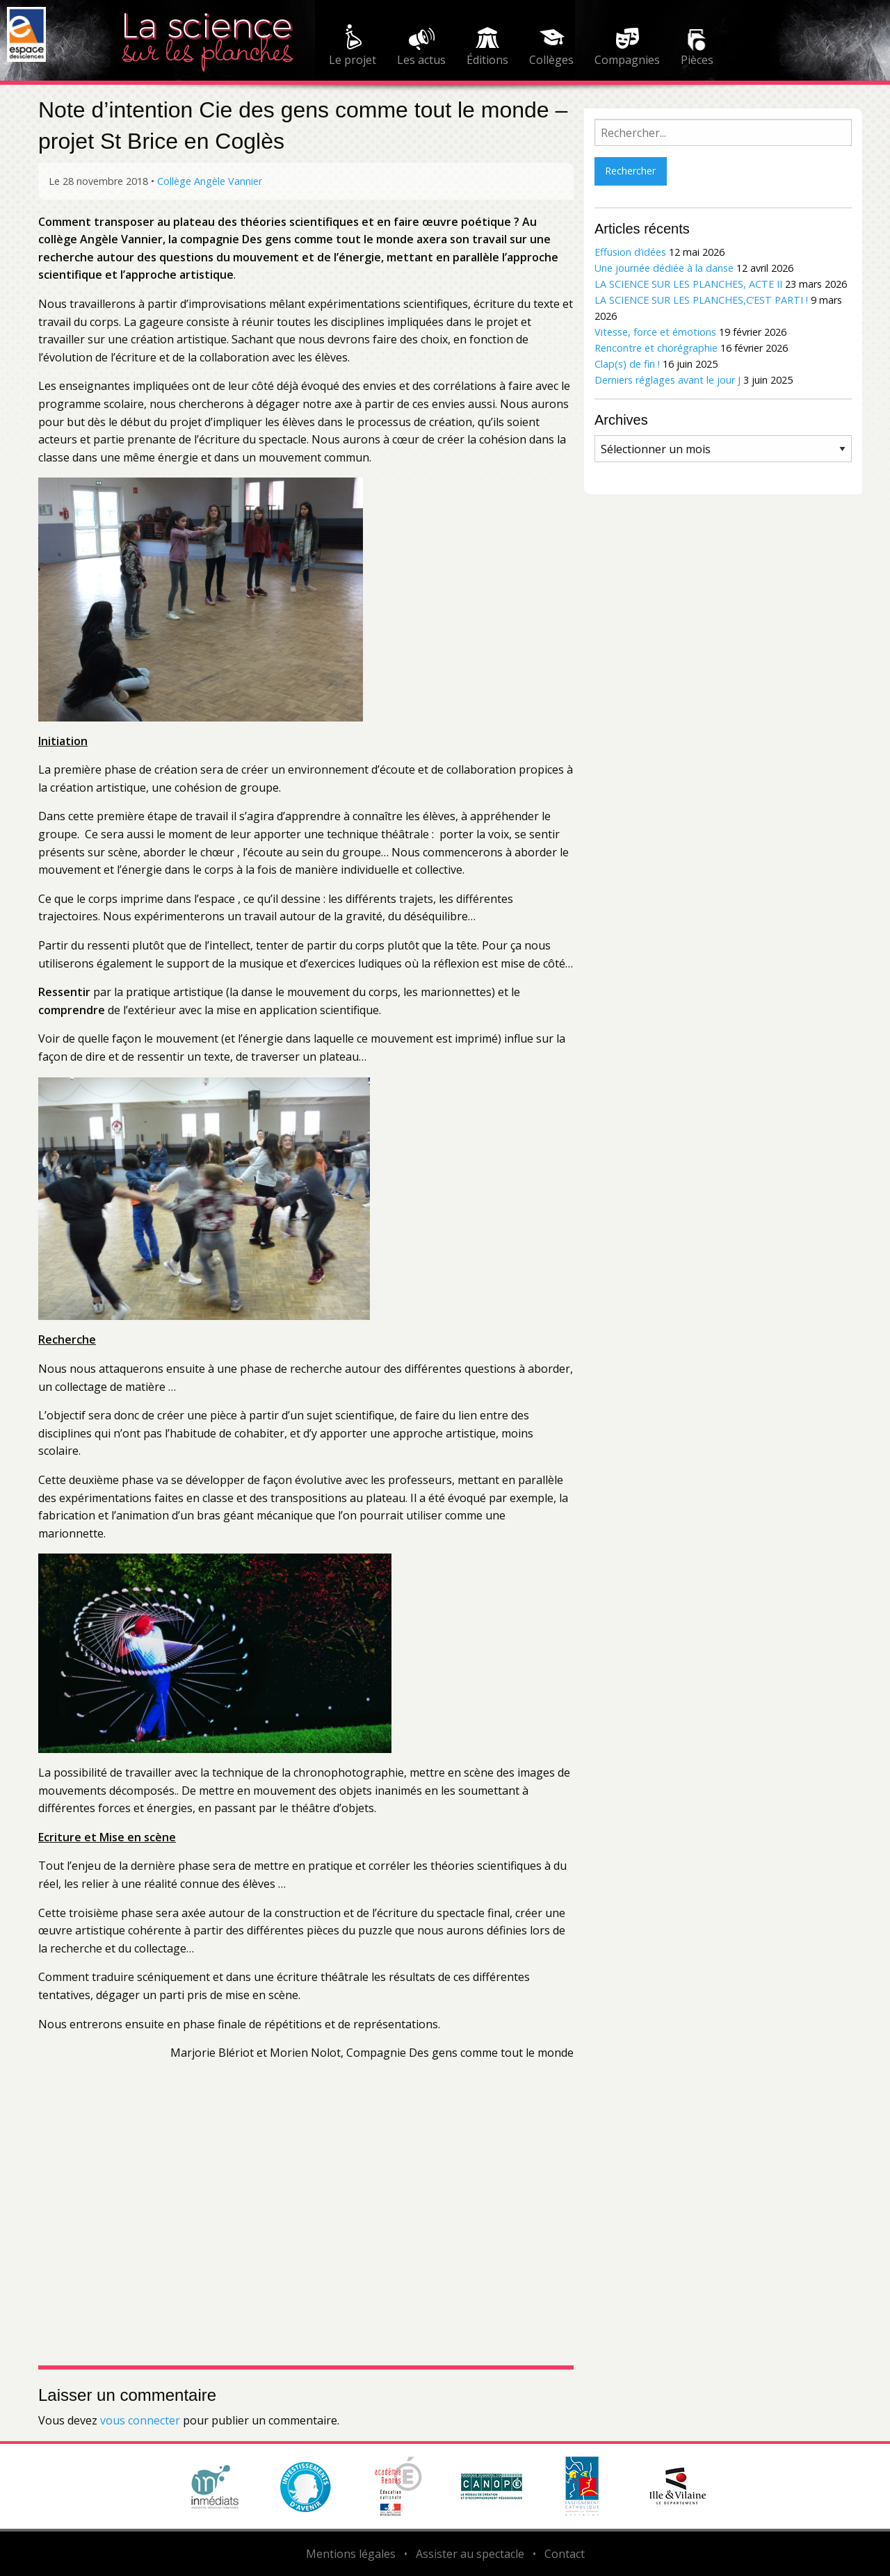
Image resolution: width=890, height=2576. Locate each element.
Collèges (551, 59)
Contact (564, 2553)
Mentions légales (351, 2553)
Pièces (697, 59)
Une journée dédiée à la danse (664, 268)
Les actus (421, 59)
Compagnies (627, 59)
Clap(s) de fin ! (627, 363)
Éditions (487, 59)
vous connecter (140, 2420)
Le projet (352, 59)
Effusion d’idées (630, 252)
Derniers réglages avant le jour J (667, 379)
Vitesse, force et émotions (655, 332)
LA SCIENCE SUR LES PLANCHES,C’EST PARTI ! (701, 300)
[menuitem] (352, 47)
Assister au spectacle (470, 2553)
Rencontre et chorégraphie (656, 347)
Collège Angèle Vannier (209, 181)
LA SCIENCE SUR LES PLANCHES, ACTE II (688, 284)
